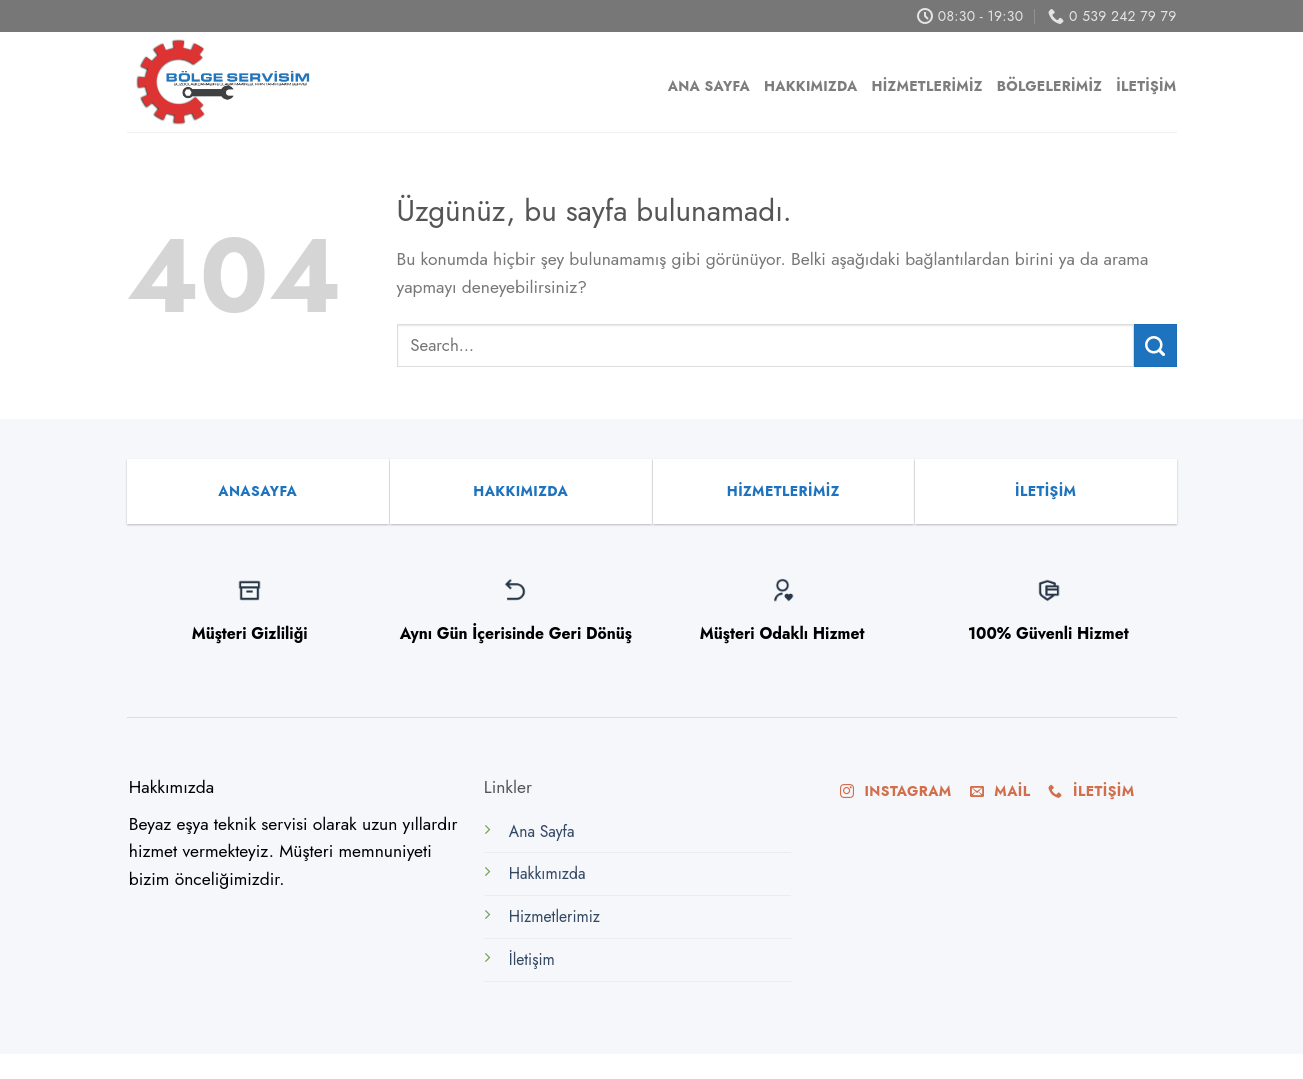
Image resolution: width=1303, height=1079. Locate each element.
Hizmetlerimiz (927, 86)
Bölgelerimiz (1050, 86)
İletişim (1146, 86)
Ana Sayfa (709, 86)
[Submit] (1155, 345)
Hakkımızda (811, 86)
